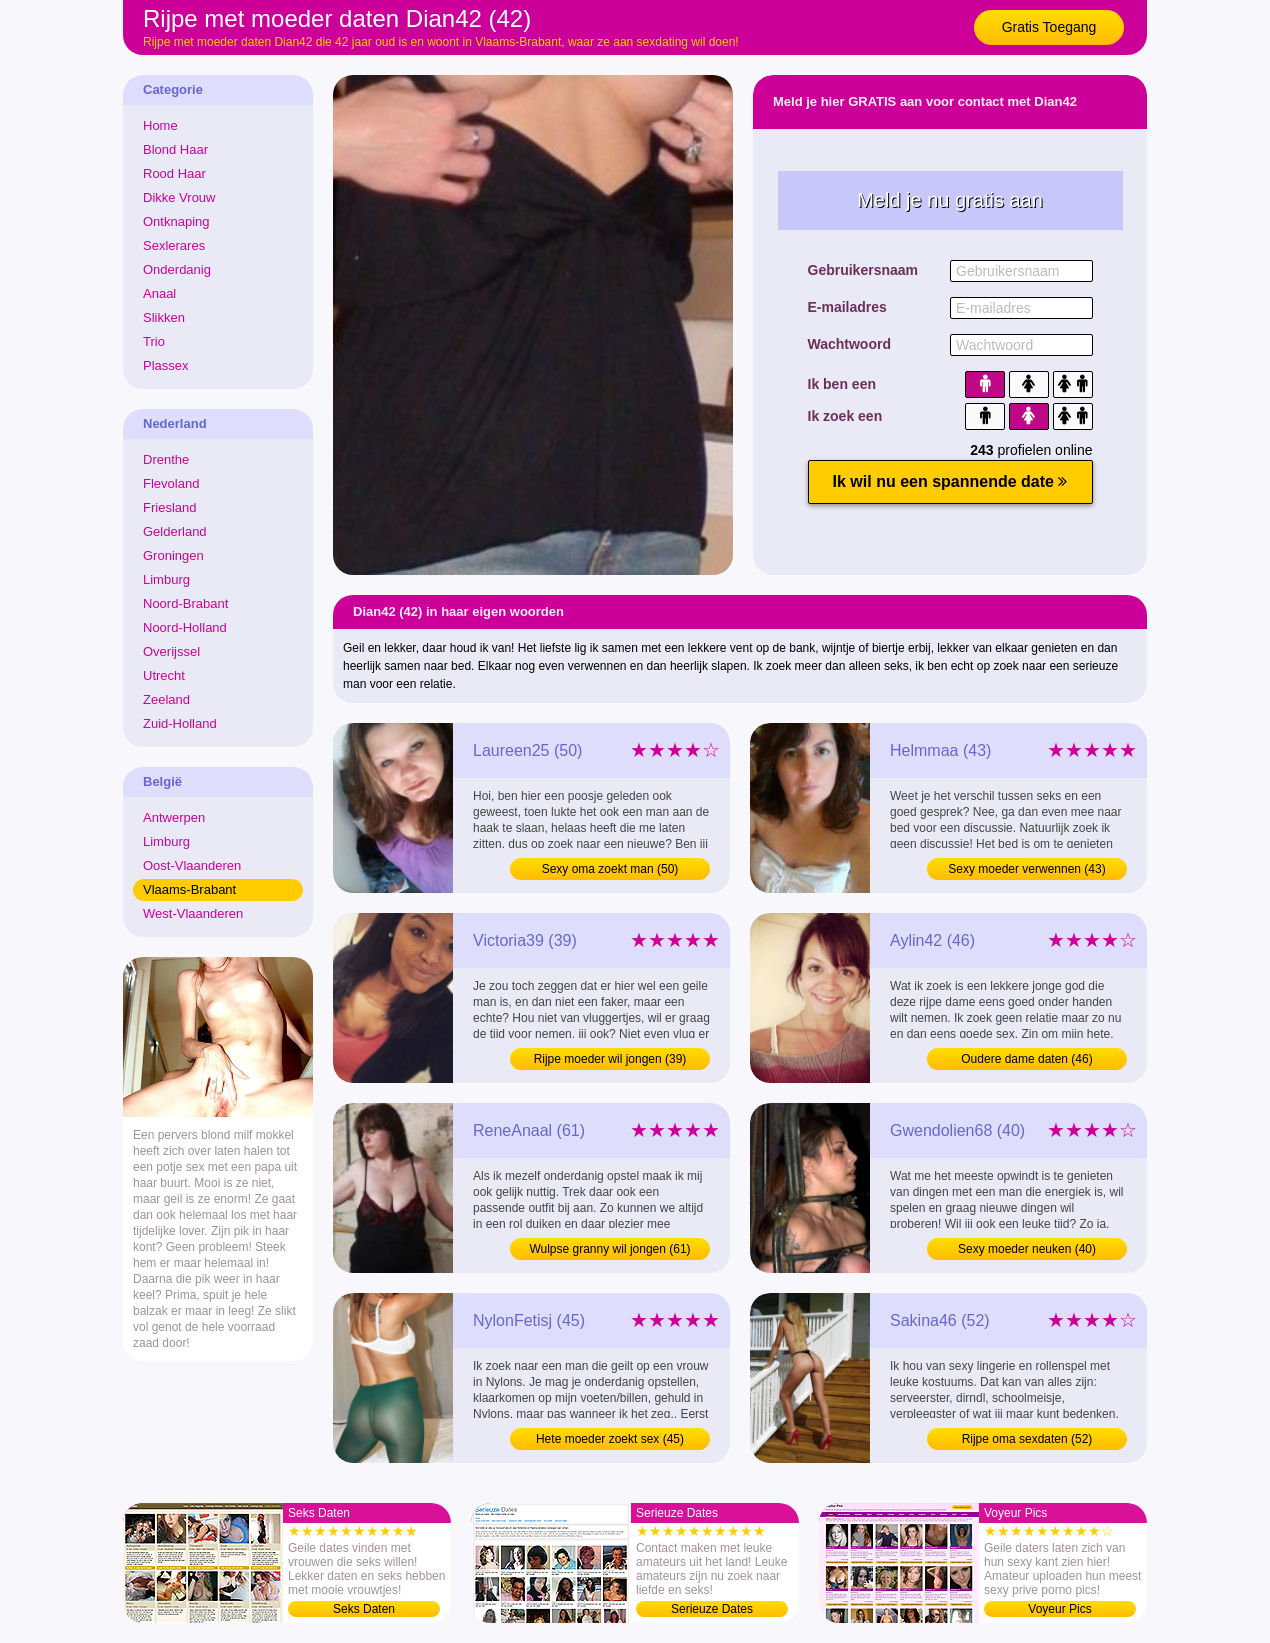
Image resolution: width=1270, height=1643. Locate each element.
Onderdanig (177, 269)
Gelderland (175, 531)
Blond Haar (175, 149)
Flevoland (171, 483)
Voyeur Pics (1059, 1609)
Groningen (173, 555)
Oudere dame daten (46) (1026, 1059)
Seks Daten (364, 1609)
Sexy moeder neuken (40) (1027, 1249)
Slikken (164, 317)
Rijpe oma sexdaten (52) (1027, 1439)
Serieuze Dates (712, 1609)
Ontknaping (176, 221)
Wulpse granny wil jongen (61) (609, 1249)
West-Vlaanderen (193, 913)
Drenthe (166, 459)
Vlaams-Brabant (189, 889)
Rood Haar (174, 173)
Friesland (169, 507)
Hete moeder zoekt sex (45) (610, 1439)
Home (160, 125)
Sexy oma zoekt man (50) (610, 869)
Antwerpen (174, 817)
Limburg (166, 579)
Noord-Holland (185, 627)
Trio (154, 341)
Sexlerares (174, 245)
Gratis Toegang (1049, 27)
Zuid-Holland (180, 723)
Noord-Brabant (185, 603)
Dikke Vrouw (179, 197)
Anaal (159, 293)
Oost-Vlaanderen (192, 865)
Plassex (166, 365)
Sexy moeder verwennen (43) (1026, 869)
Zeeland (166, 699)
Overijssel (171, 651)
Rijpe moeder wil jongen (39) (610, 1059)
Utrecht (164, 675)
